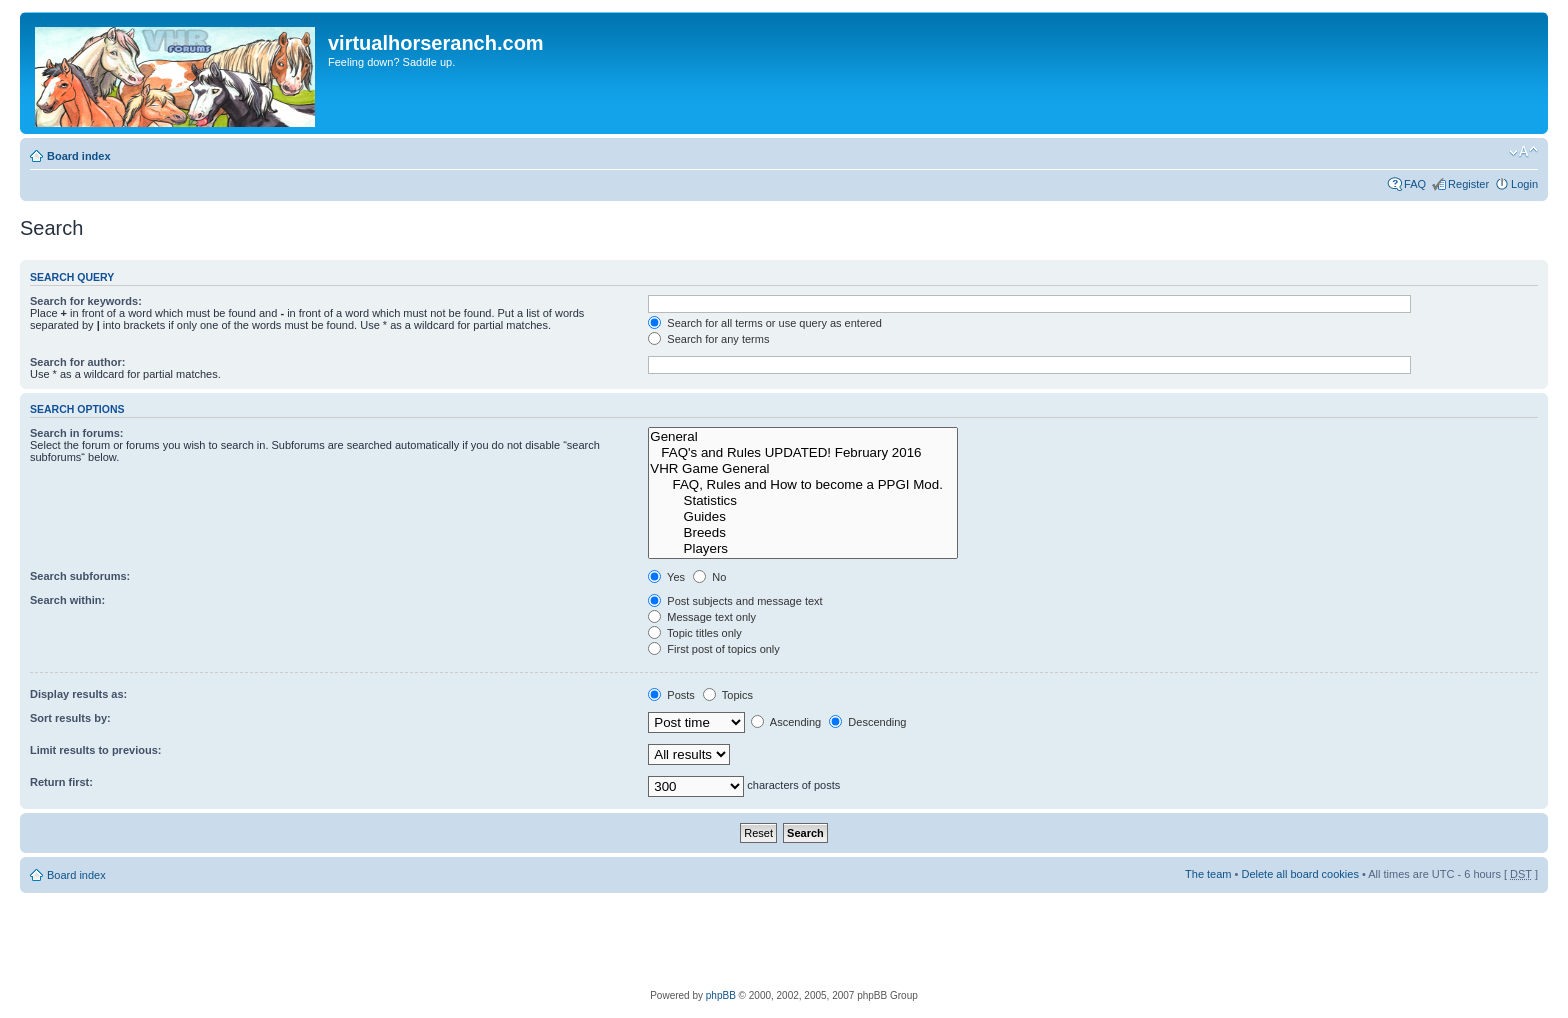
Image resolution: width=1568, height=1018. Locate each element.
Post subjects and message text (735, 601)
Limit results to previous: (95, 750)
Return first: (61, 782)
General (803, 437)
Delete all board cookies (1299, 874)
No (709, 577)
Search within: (67, 600)
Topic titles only (694, 633)
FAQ (1415, 184)
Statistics (803, 501)
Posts (671, 695)
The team (1208, 874)
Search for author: (77, 362)
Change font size (1523, 152)
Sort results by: (70, 718)
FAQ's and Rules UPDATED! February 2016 (803, 453)
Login (1524, 184)
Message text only (702, 617)
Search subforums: (80, 576)
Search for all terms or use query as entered (765, 323)
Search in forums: (77, 433)
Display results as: (78, 694)
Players (803, 549)
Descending (867, 722)
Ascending (786, 722)
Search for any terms (708, 339)
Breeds (803, 533)
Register (1468, 184)
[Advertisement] (784, 938)
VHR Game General (803, 469)
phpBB (721, 995)
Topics (728, 695)
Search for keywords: (86, 301)
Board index (79, 156)
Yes (666, 577)
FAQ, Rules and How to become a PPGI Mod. (803, 485)
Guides (803, 517)
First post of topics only (714, 649)
